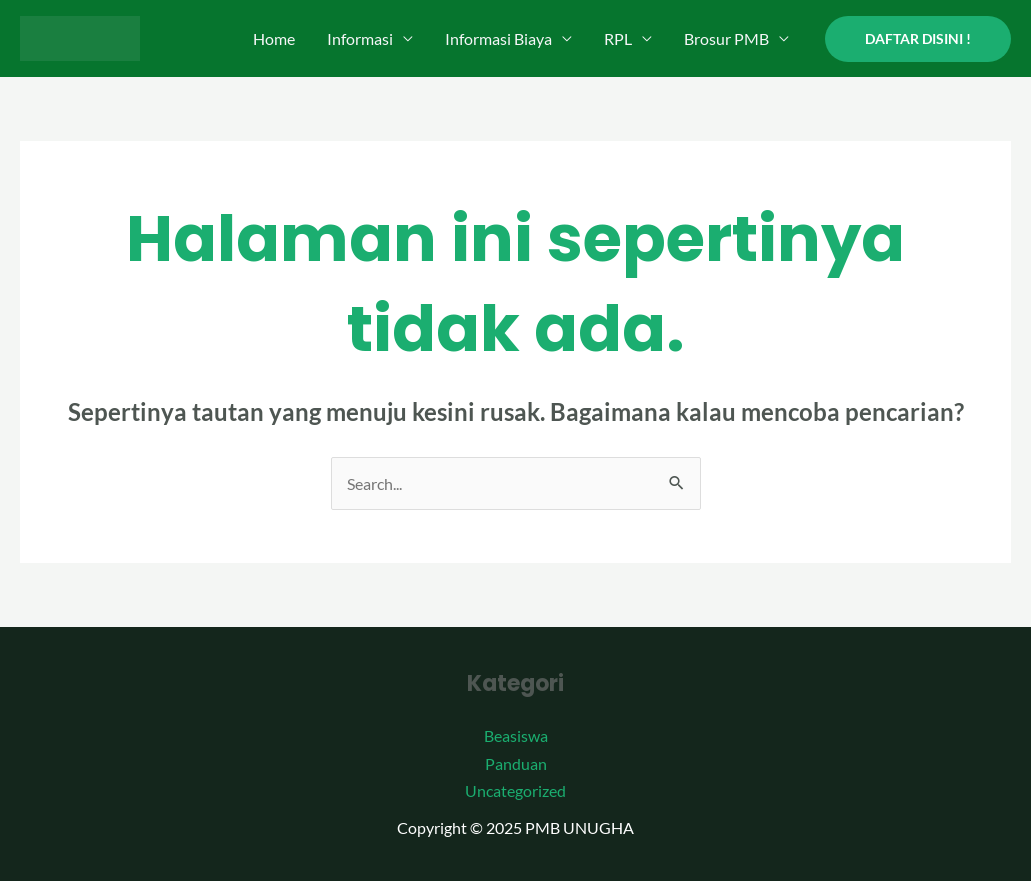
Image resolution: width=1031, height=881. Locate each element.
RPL (618, 38)
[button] (918, 39)
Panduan (516, 763)
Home (274, 38)
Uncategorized (515, 790)
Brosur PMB (726, 38)
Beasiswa (516, 735)
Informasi (360, 38)
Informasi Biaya (498, 38)
